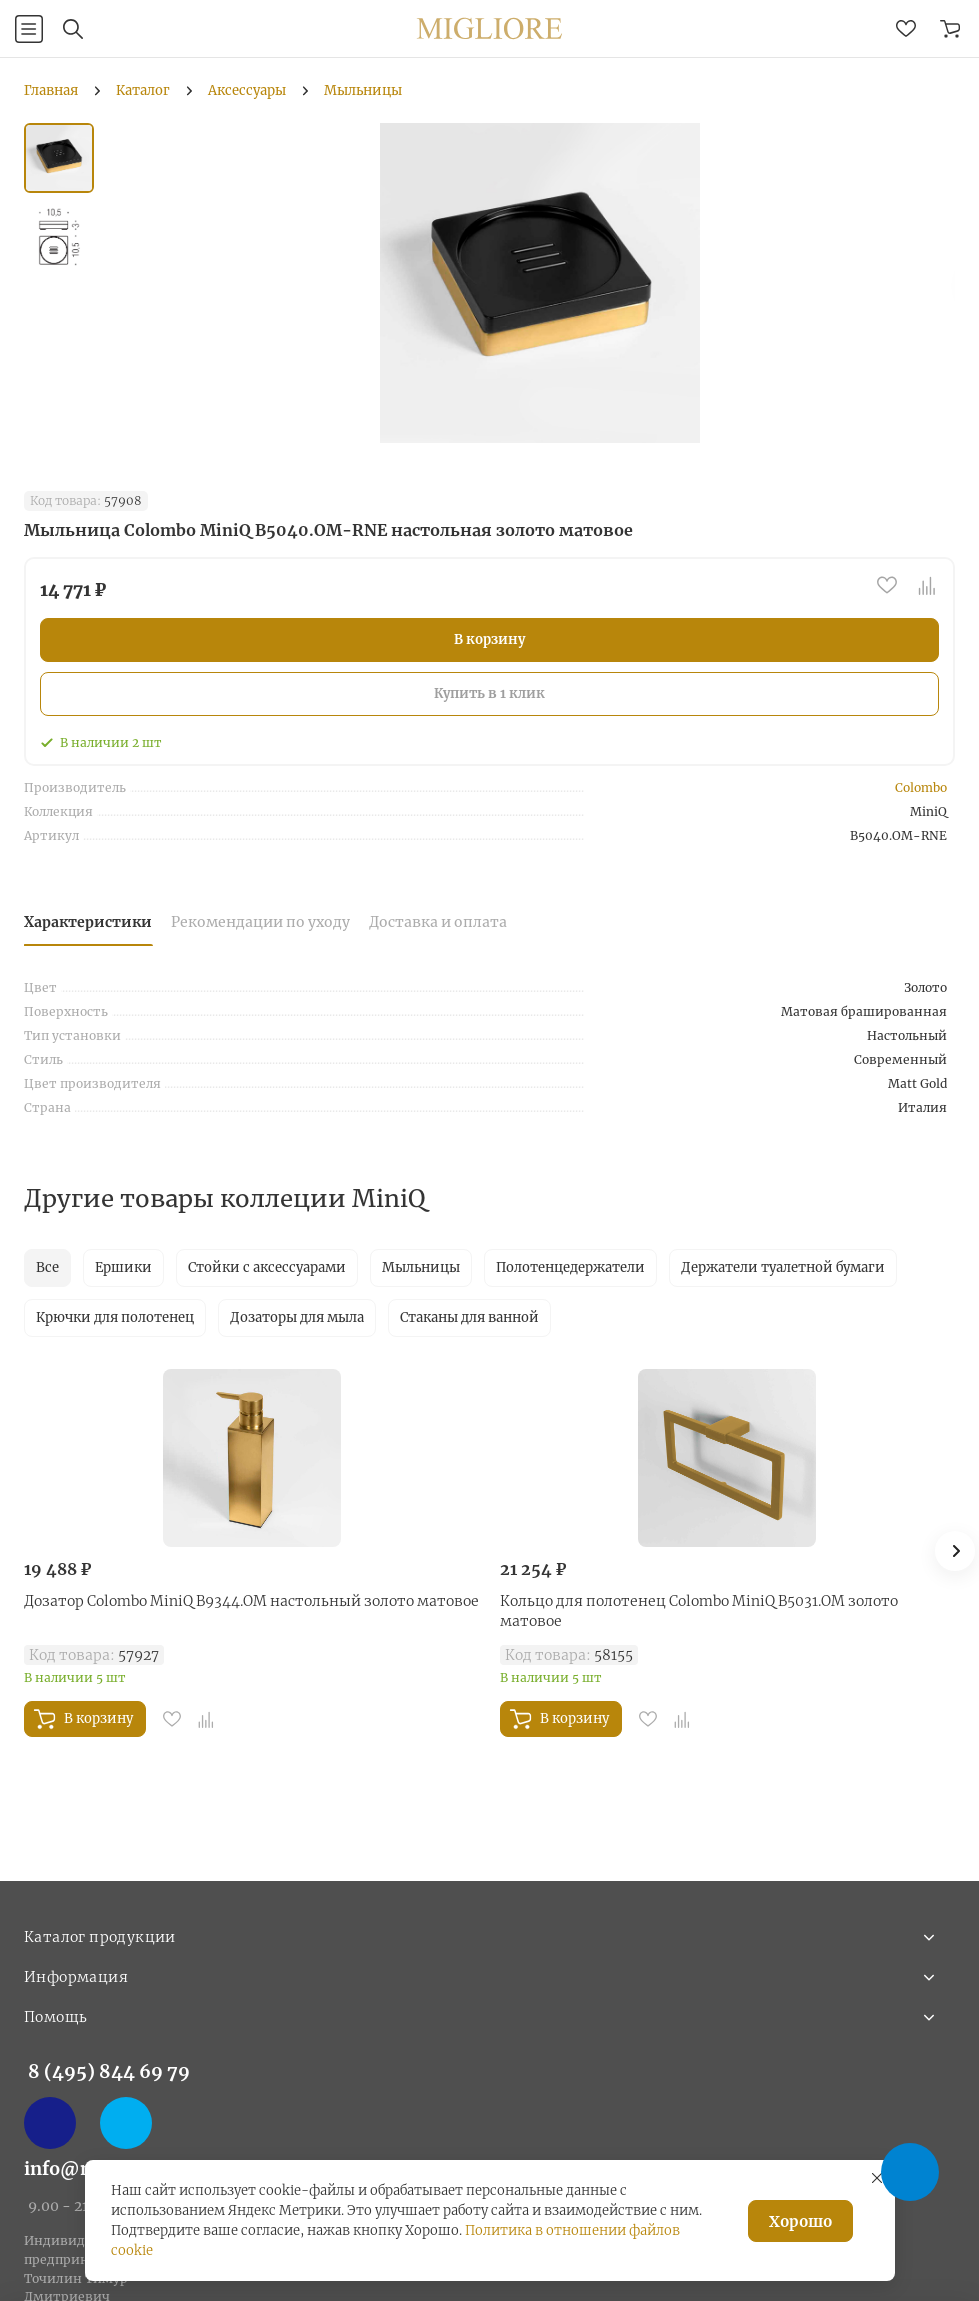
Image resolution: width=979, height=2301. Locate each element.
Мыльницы (421, 1267)
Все (47, 1267)
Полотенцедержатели (570, 1267)
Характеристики (88, 922)
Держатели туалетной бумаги (783, 1267)
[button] (955, 1551)
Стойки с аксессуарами (267, 1267)
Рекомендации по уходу (260, 922)
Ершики (123, 1267)
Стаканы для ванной (469, 1317)
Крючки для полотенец (115, 1317)
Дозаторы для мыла (297, 1317)
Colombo (921, 787)
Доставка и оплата (438, 922)
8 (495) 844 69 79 (109, 2071)
